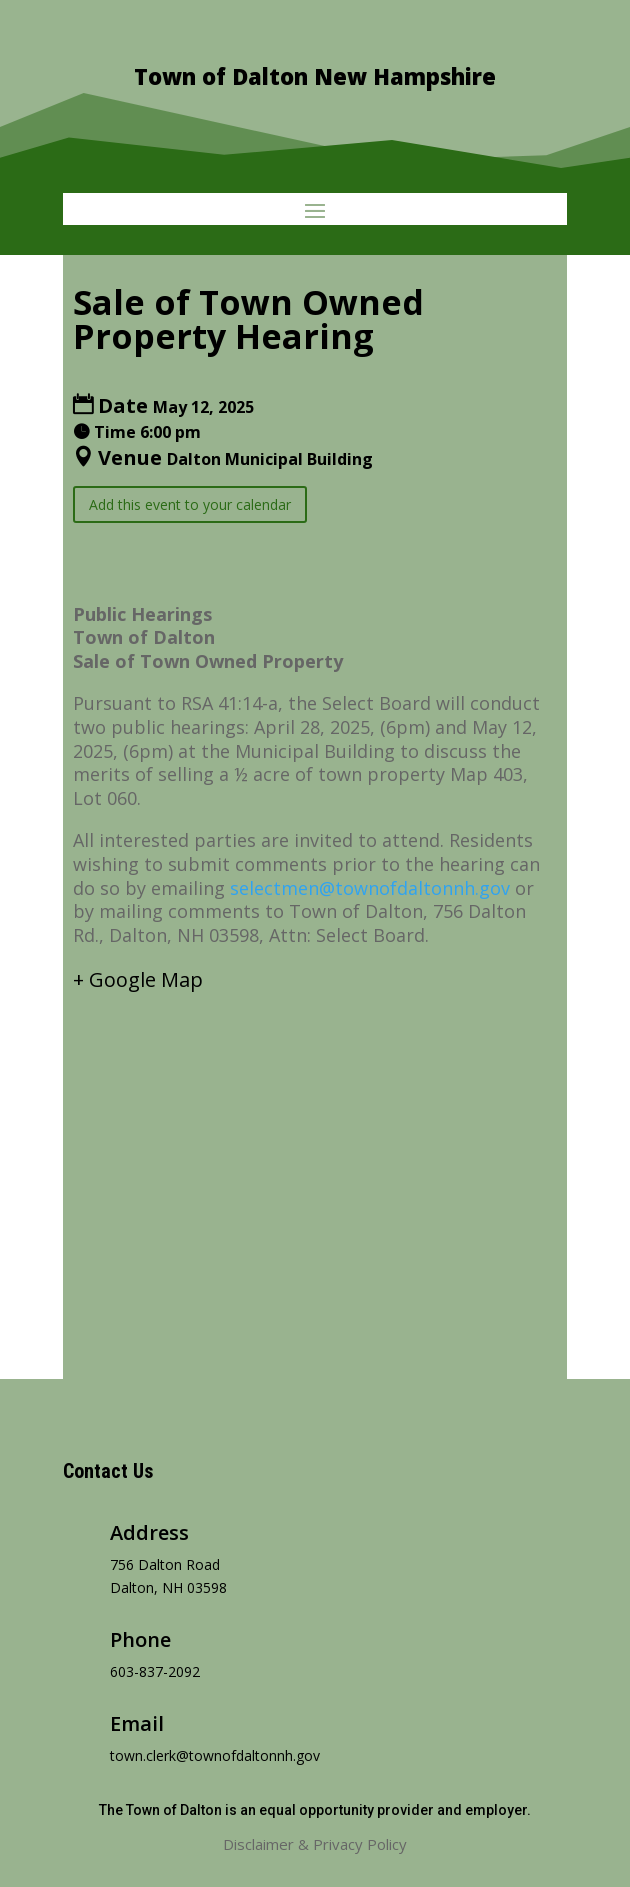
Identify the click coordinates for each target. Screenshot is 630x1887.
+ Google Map (138, 979)
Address (149, 1532)
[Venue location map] (315, 1168)
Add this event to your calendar (190, 504)
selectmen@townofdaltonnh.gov (370, 888)
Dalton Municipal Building (270, 459)
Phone (140, 1639)
